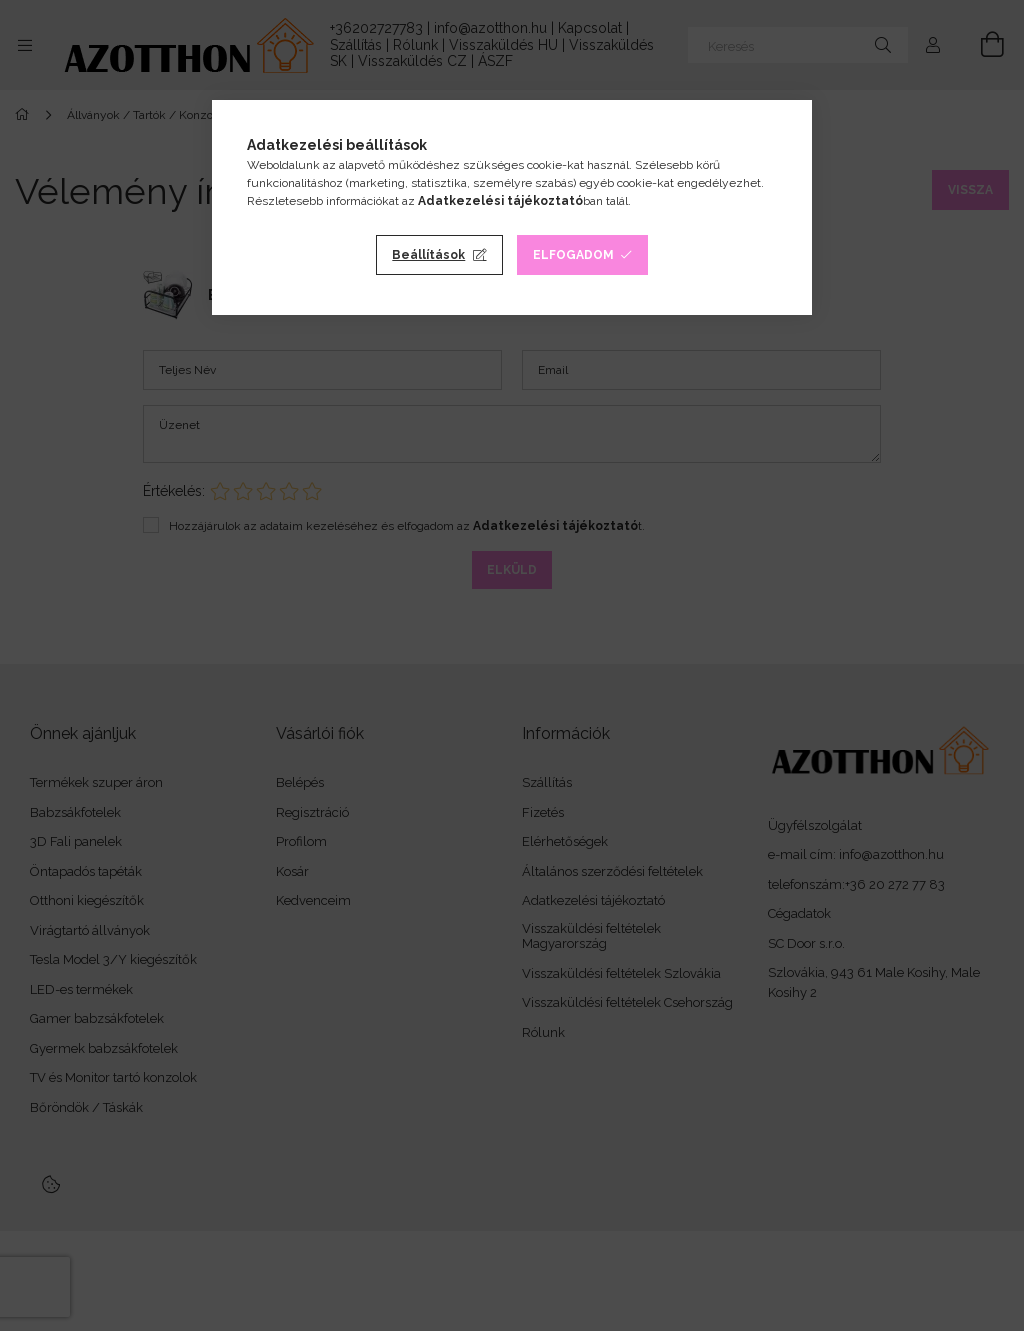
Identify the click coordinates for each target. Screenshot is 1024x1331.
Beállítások (428, 255)
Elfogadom (573, 255)
